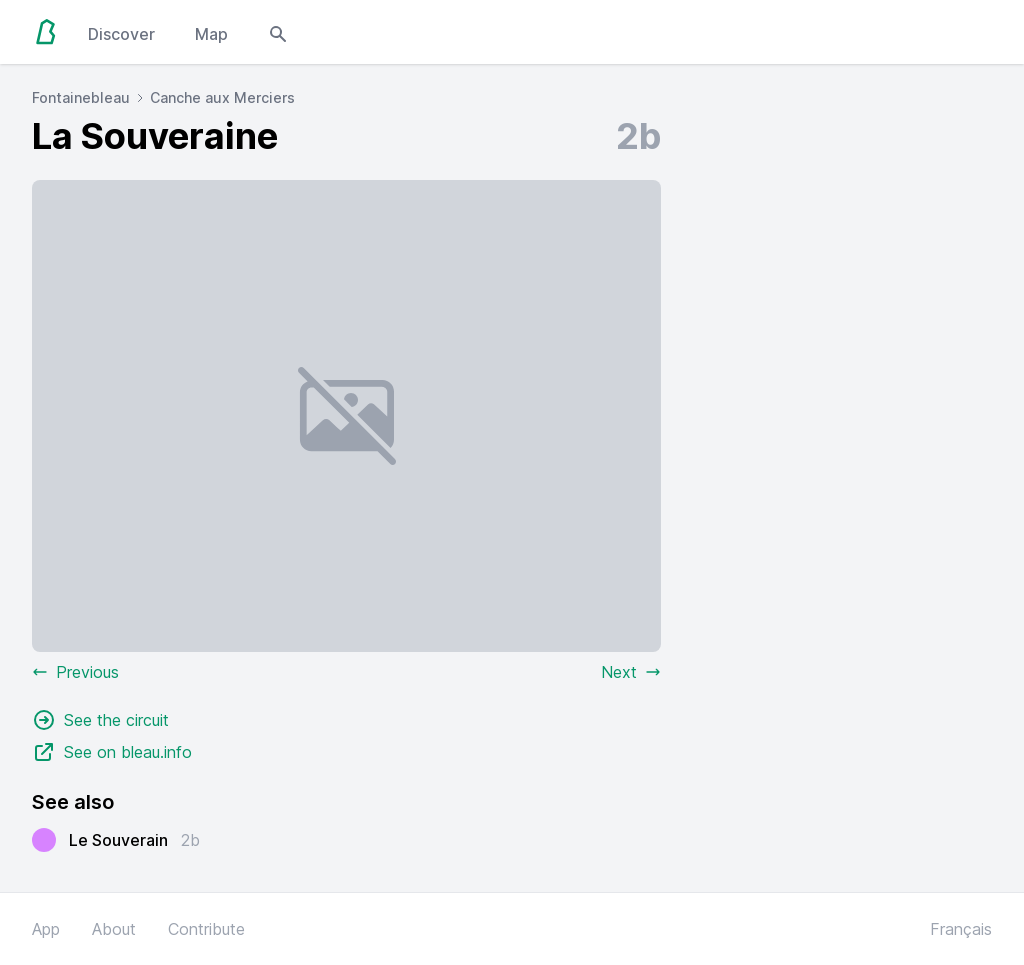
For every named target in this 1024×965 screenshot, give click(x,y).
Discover (121, 34)
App (46, 929)
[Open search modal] (278, 32)
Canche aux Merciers (222, 97)
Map (211, 34)
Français (961, 929)
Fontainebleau (81, 97)
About (114, 929)
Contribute (206, 929)
